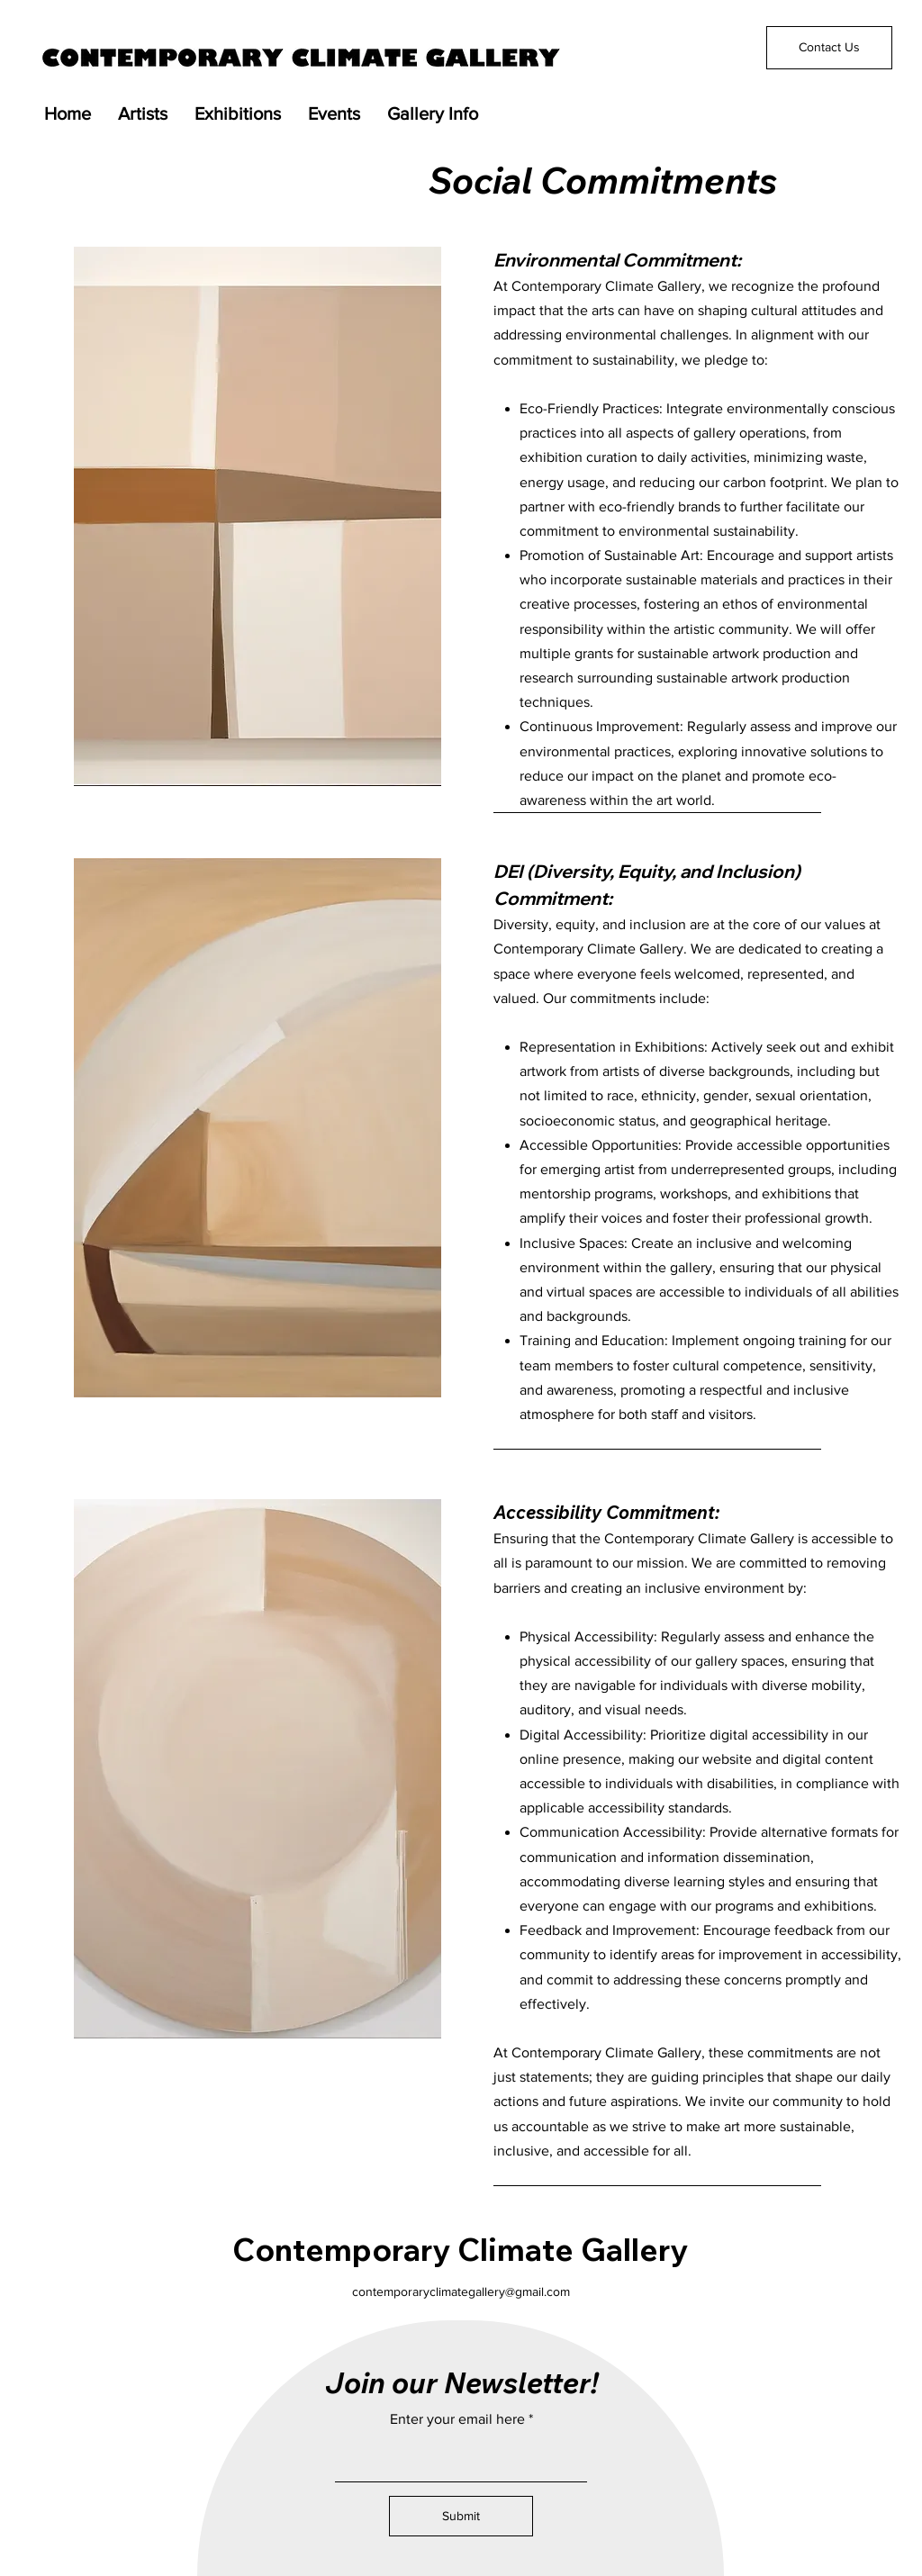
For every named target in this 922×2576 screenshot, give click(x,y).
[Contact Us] (829, 47)
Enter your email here (457, 2419)
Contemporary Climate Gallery (460, 2249)
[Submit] (461, 2516)
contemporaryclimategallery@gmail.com (461, 2291)
